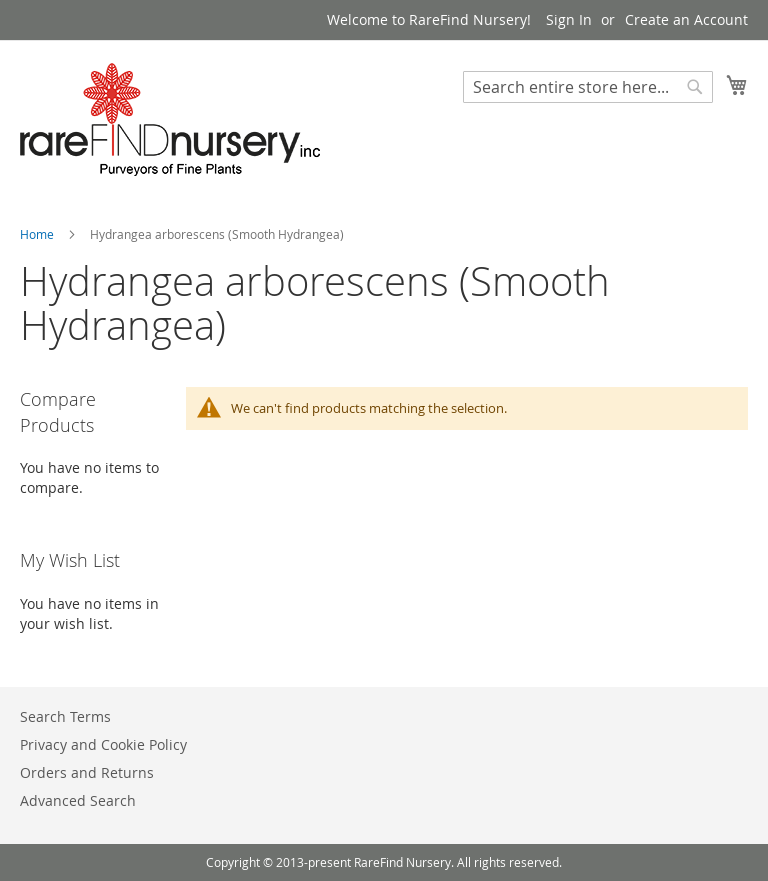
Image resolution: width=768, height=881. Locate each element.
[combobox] (588, 87)
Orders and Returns (87, 772)
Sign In (569, 19)
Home (38, 234)
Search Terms (65, 716)
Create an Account (686, 19)
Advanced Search (78, 800)
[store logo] (170, 119)
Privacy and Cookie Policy (103, 744)
